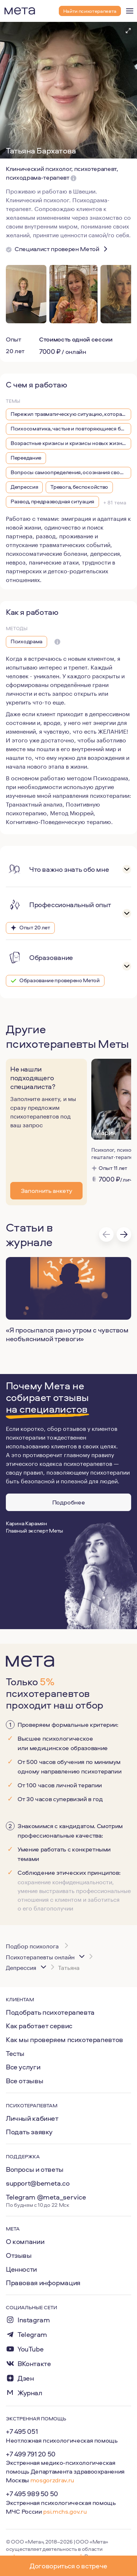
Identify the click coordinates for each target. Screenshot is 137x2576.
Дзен (26, 2378)
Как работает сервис (39, 2025)
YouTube (30, 2349)
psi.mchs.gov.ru (65, 2511)
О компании (25, 2241)
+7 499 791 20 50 (31, 2454)
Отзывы (19, 2255)
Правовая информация (43, 2282)
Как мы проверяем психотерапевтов (64, 2039)
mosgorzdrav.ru (52, 2480)
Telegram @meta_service (46, 2197)
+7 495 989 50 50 (32, 2493)
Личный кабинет (32, 2118)
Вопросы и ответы (35, 2169)
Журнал (30, 2392)
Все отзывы (24, 2080)
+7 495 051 (22, 2431)
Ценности (21, 2269)
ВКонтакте (34, 2363)
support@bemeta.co (38, 2183)
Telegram (32, 2334)
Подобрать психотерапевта (50, 2012)
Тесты (15, 2053)
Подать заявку (29, 2131)
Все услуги (23, 2067)
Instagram (34, 2320)
